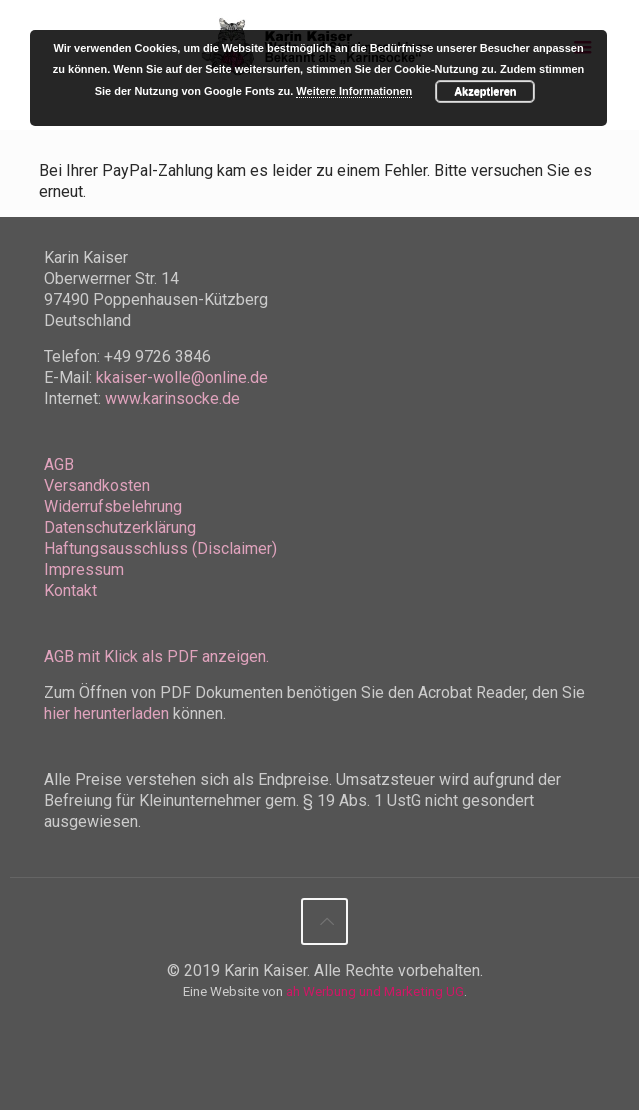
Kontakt (70, 590)
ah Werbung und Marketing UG (375, 991)
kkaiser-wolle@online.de (182, 377)
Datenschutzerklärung (120, 527)
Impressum (84, 569)
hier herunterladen (106, 713)
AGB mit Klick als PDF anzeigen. (156, 656)
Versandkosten (97, 485)
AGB (59, 464)
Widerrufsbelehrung (113, 506)
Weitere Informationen (354, 91)
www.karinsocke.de (172, 398)
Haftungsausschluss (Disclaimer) (160, 548)
